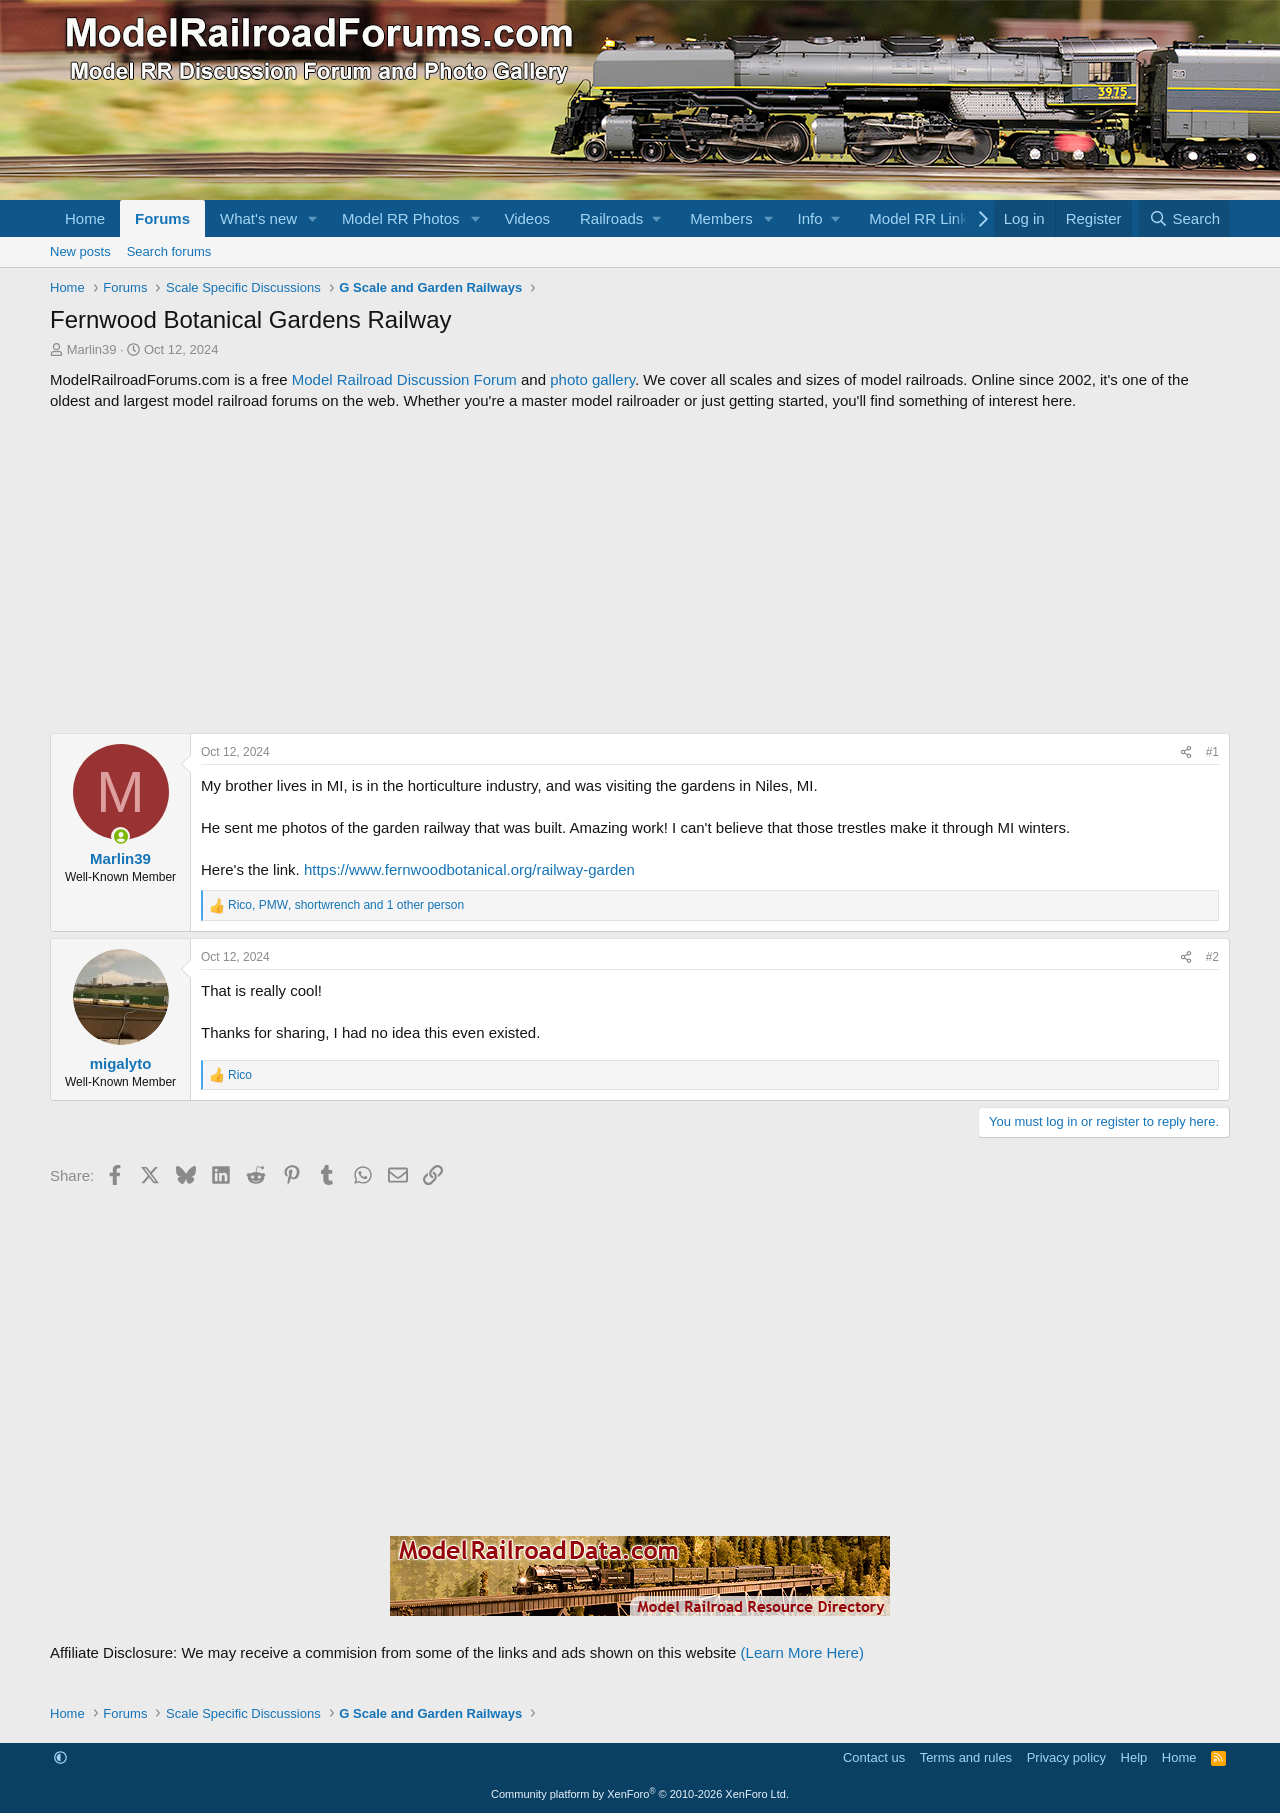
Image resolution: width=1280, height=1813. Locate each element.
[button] (313, 218)
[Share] (1186, 752)
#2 (1212, 957)
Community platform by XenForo (640, 1794)
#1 (1212, 752)
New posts (80, 251)
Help (1134, 1757)
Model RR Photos (401, 218)
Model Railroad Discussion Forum (404, 379)
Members (721, 218)
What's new (258, 218)
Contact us (874, 1757)
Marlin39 (92, 349)
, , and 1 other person (346, 905)
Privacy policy (1066, 1757)
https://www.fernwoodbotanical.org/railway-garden (469, 869)
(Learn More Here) (802, 1652)
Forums (162, 218)
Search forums (169, 251)
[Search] (1184, 218)
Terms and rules (966, 1757)
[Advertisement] (640, 572)
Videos (527, 218)
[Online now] (120, 836)
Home (85, 218)
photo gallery (592, 379)
